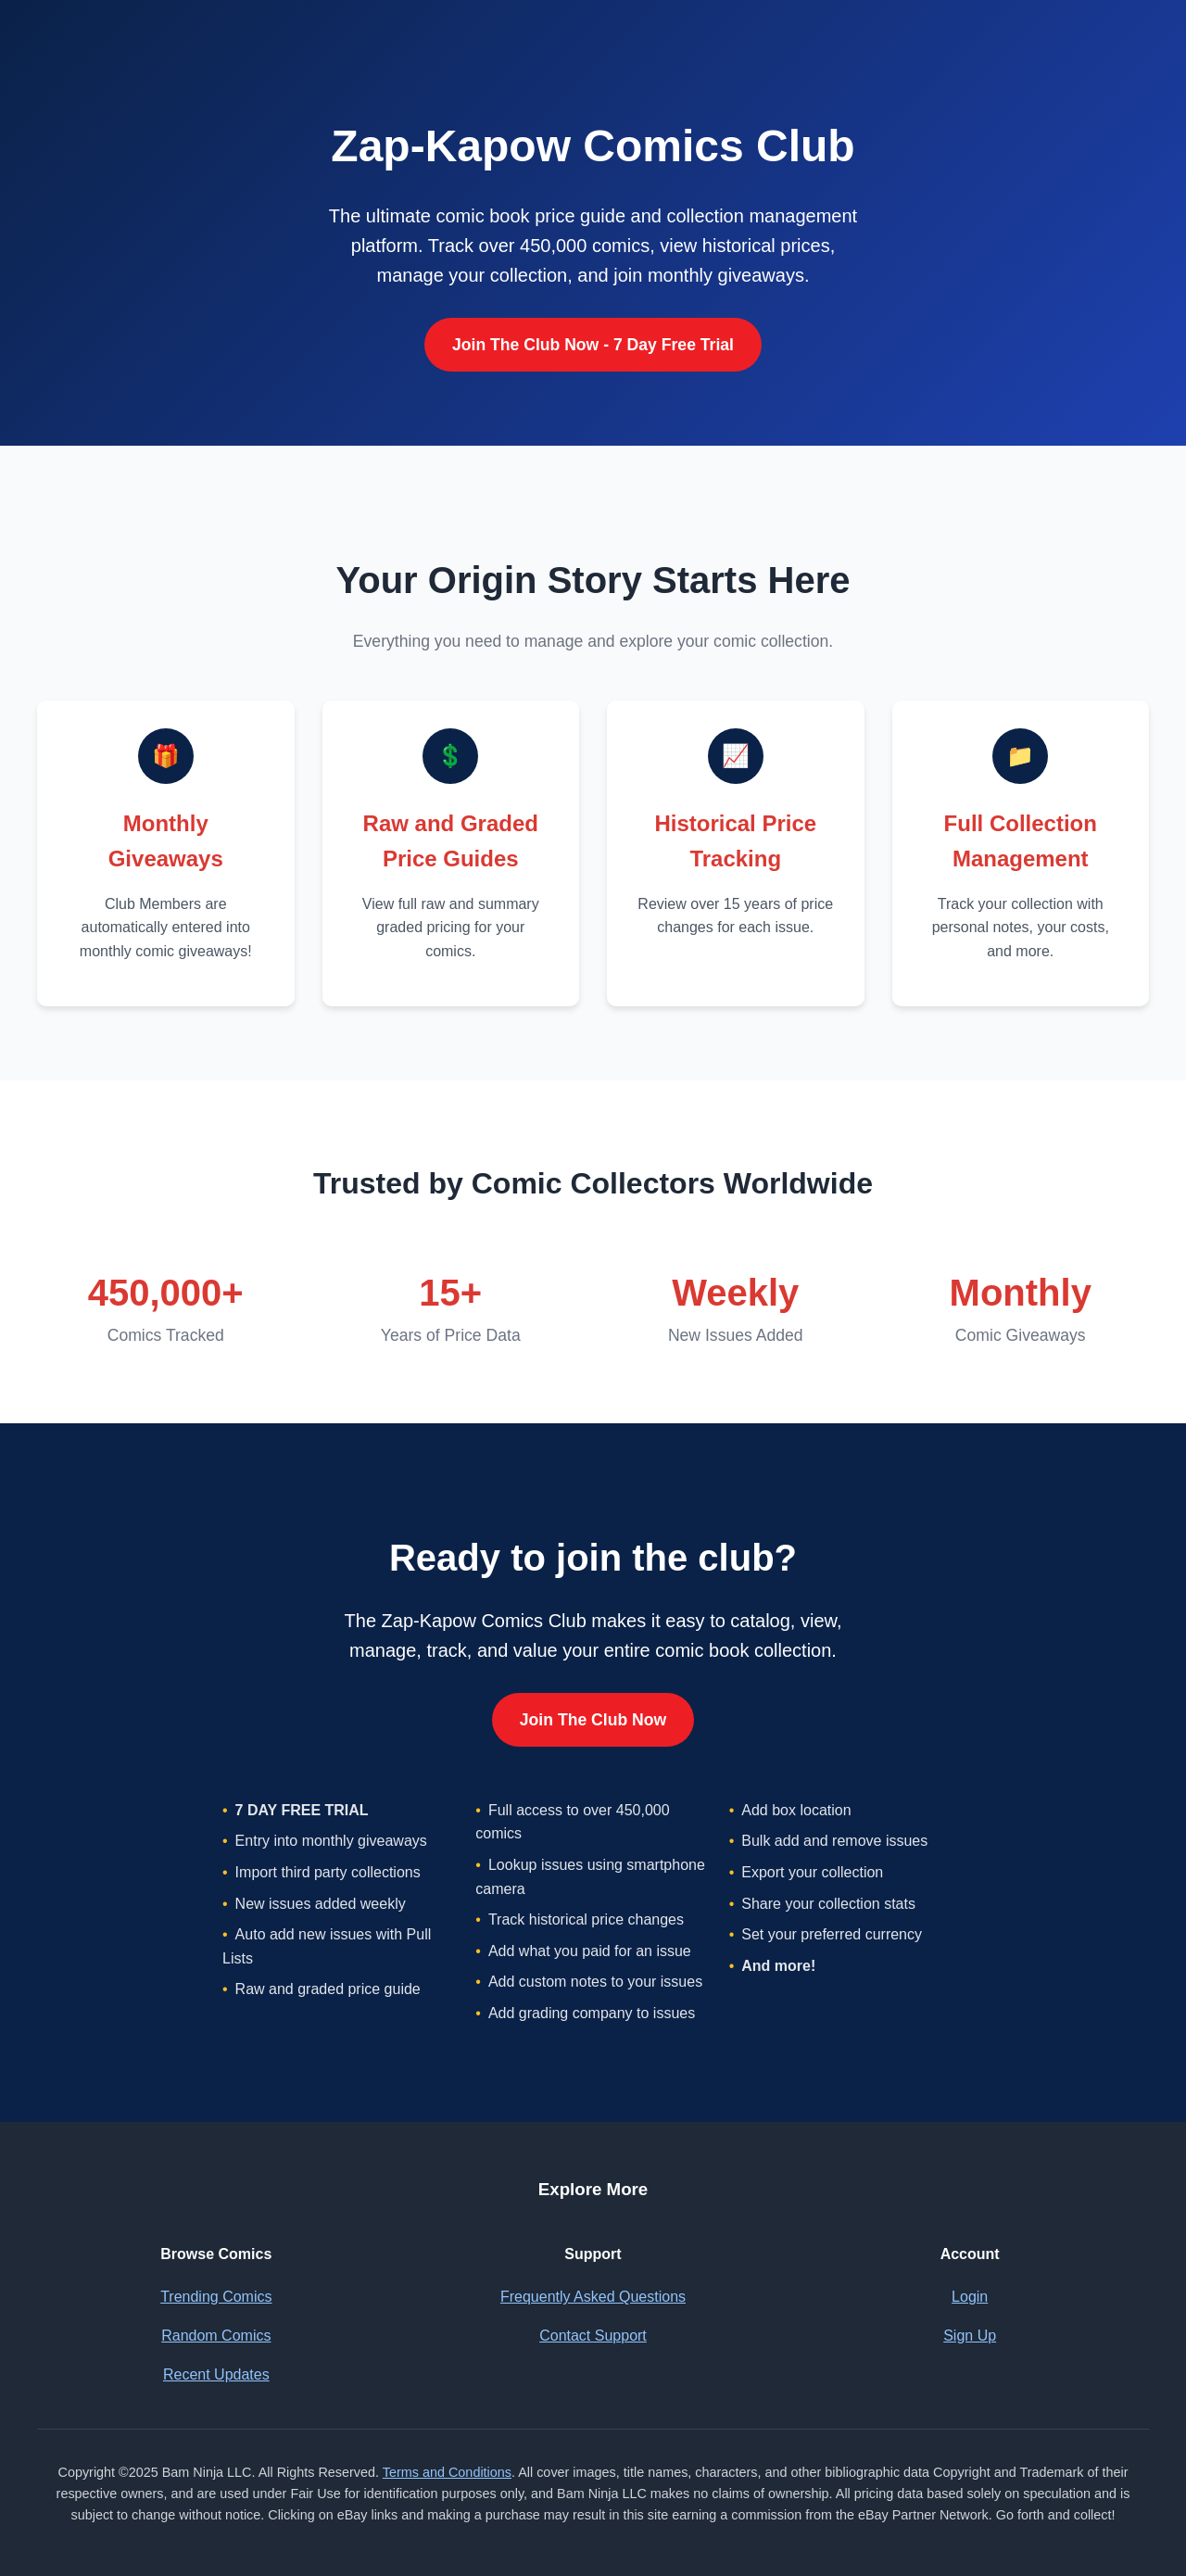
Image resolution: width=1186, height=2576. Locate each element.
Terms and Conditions (447, 2472)
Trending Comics (215, 2297)
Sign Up (969, 2335)
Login (970, 2297)
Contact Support (593, 2335)
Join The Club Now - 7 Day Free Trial (593, 344)
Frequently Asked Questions (593, 2297)
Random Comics (216, 2335)
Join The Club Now (593, 1720)
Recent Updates (216, 2374)
